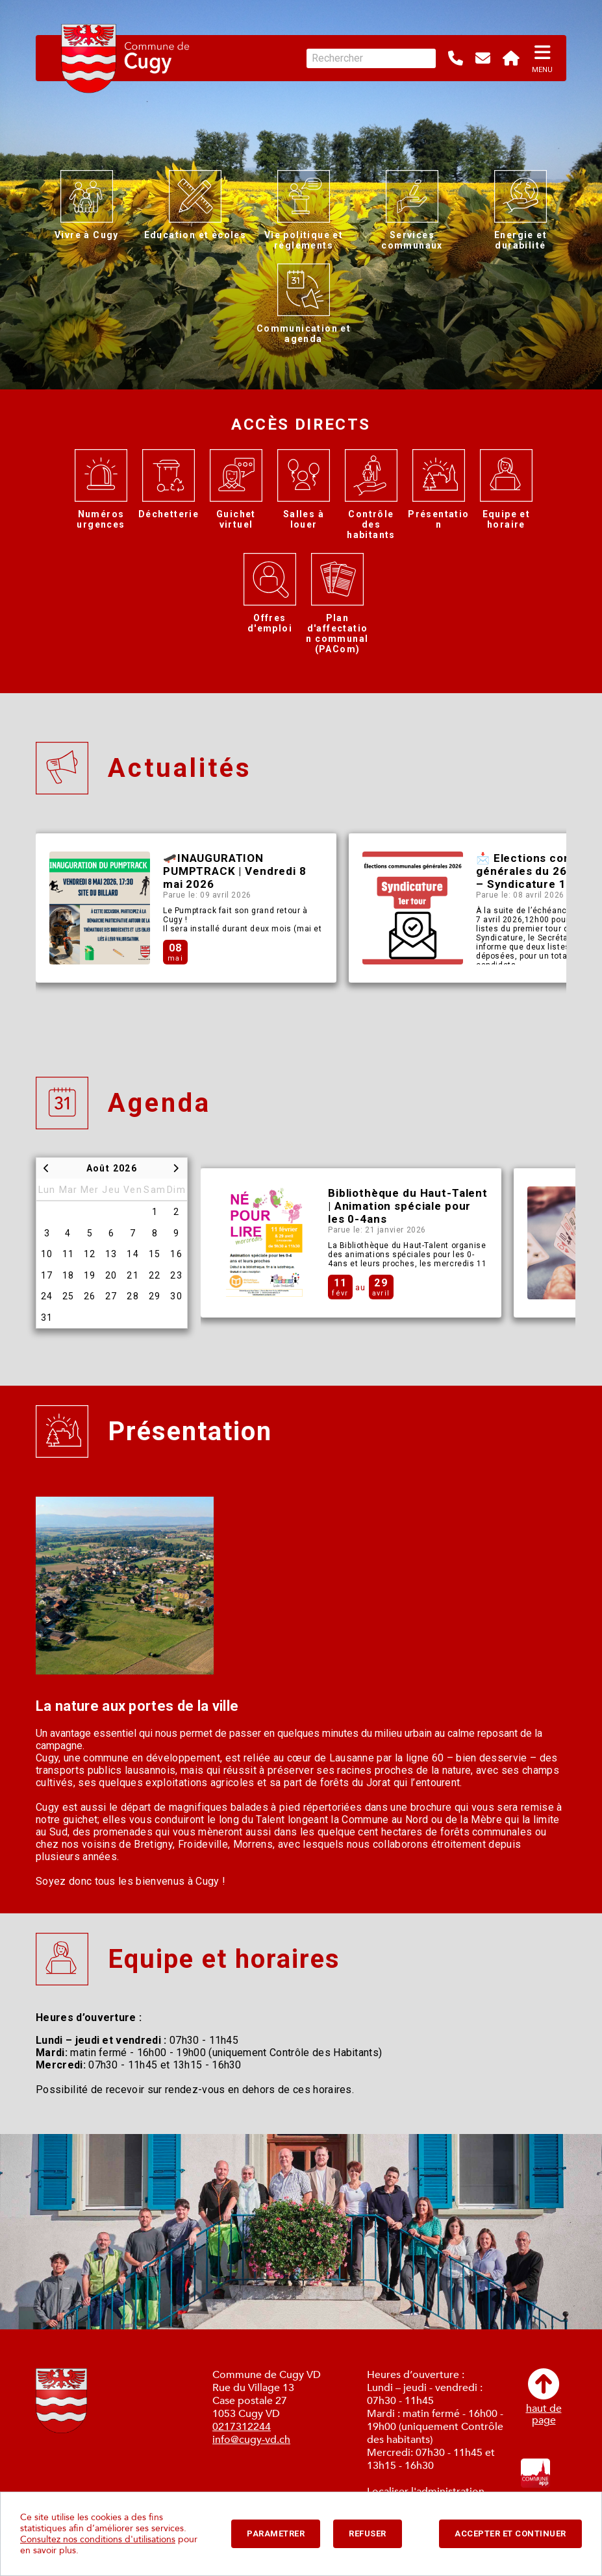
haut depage (544, 2397)
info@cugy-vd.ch (251, 2440)
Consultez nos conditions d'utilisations (97, 2539)
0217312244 (241, 2427)
